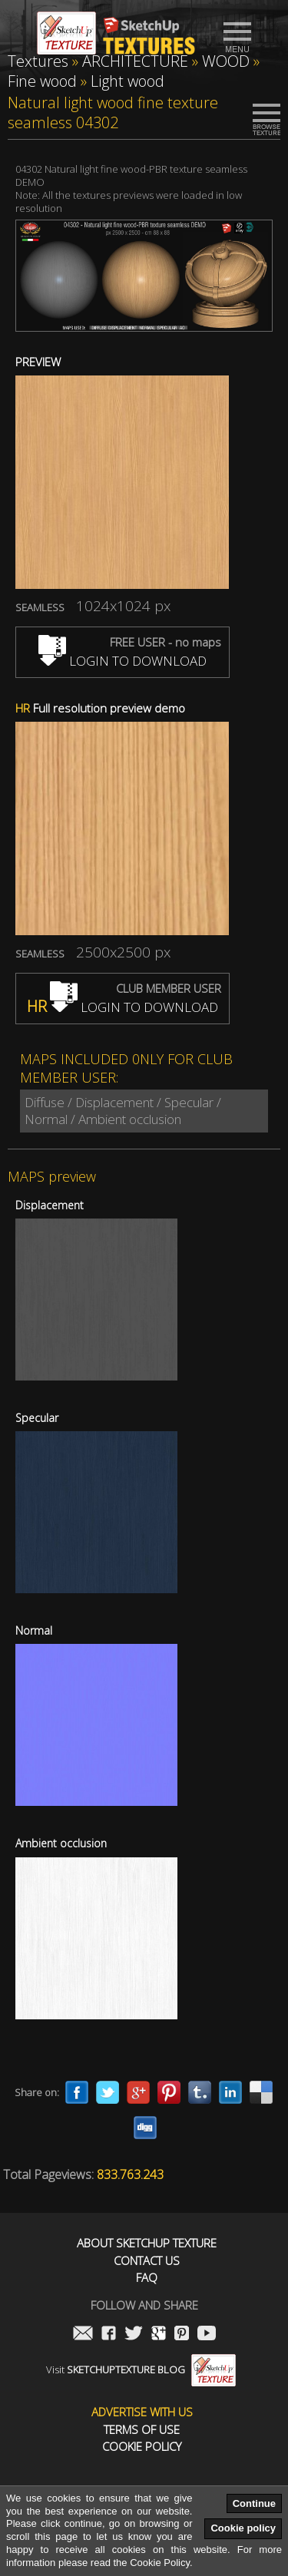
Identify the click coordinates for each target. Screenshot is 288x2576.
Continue (254, 2503)
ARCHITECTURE (135, 61)
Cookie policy (243, 2528)
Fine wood (42, 81)
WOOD (226, 61)
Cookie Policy (141, 2446)
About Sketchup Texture (147, 2243)
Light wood (127, 81)
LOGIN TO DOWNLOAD (122, 661)
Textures (38, 61)
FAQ (146, 2277)
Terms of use (142, 2429)
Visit (141, 2369)
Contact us (147, 2261)
